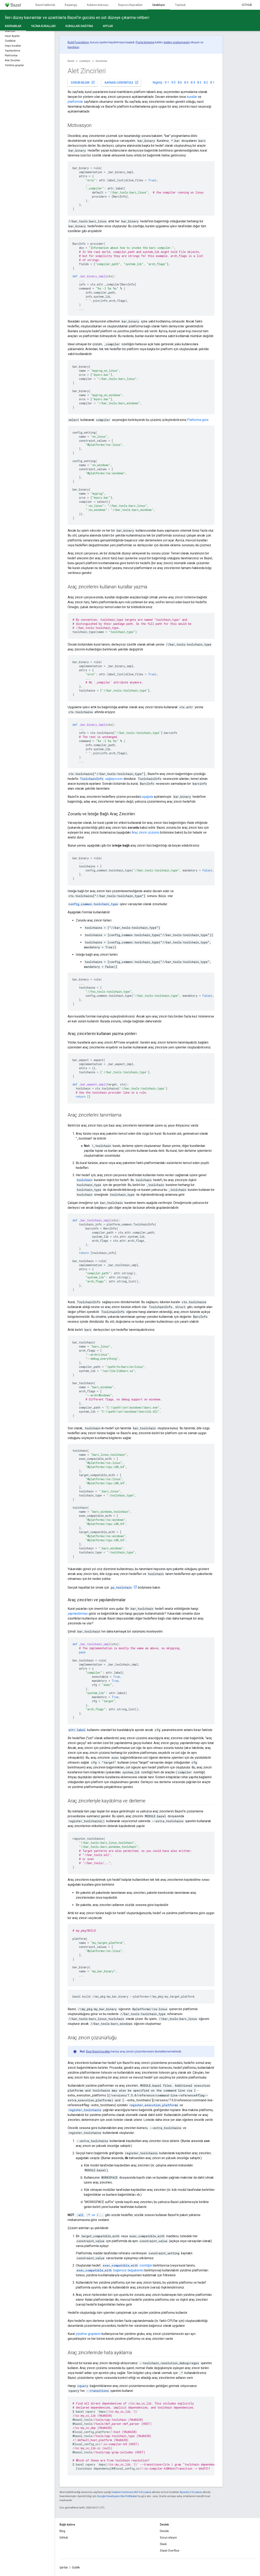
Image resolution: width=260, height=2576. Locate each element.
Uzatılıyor (84, 60)
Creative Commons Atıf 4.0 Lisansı (131, 2492)
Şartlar (64, 2567)
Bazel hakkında (45, 5)
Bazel (71, 60)
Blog (62, 2531)
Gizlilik (76, 2567)
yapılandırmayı (78, 1613)
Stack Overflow (169, 2550)
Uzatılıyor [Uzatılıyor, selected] (158, 5)
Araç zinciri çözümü (145, 832)
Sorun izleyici (168, 2537)
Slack (163, 2544)
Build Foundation (78, 42)
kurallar (192, 97)
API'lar (108, 26)
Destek (164, 2531)
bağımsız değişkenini (110, 2270)
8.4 (193, 82)
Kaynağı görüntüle (122, 82)
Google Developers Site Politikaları (117, 2496)
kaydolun (73, 47)
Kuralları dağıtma (79, 26)
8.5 (186, 82)
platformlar (75, 102)
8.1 (212, 82)
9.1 (167, 82)
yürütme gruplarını (88, 2334)
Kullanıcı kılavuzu (97, 5)
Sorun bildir (83, 82)
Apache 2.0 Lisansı (191, 2492)
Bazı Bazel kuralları (98, 2051)
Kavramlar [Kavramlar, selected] (13, 26)
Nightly (157, 82)
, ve (90, 2215)
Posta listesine (145, 42)
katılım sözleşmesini (177, 42)
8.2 (206, 82)
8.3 (199, 82)
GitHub (247, 5)
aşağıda (147, 797)
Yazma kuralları (43, 26)
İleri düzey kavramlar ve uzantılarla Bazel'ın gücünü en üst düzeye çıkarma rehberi (77, 17)
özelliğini (127, 2265)
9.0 (173, 82)
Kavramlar (101, 60)
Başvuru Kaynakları (130, 5)
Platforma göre (197, 420)
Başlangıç (71, 5)
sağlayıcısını (101, 779)
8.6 (180, 82)
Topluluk (180, 5)
